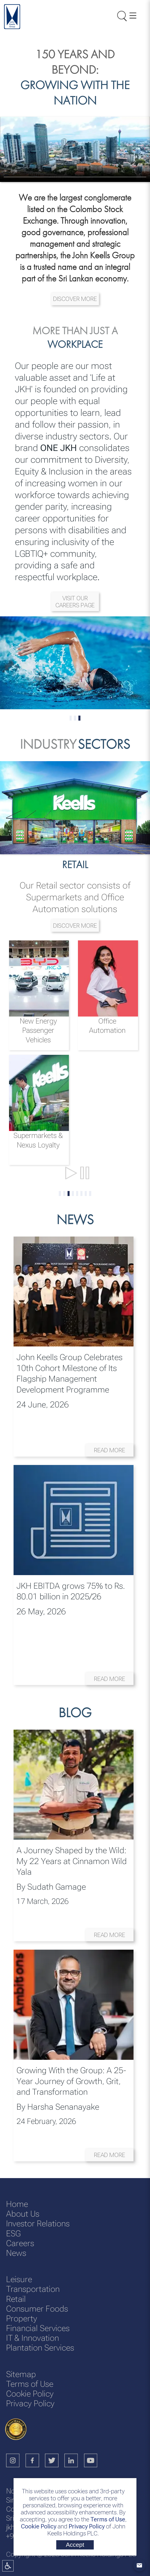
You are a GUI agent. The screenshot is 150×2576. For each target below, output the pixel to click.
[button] (75, 299)
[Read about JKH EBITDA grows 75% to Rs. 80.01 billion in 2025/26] (75, 1571)
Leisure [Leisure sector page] (19, 2279)
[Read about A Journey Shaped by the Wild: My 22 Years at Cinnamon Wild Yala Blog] (75, 1831)
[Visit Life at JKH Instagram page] (16, 2461)
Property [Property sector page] (21, 2318)
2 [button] (79, 718)
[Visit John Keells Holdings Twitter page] (54, 2461)
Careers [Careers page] (20, 2243)
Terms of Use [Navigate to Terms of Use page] (29, 2384)
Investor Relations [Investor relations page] (38, 2223)
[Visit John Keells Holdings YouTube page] (93, 2461)
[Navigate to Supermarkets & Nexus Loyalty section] (34, 1112)
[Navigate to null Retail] (75, 927)
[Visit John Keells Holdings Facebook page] (35, 2461)
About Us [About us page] (22, 2214)
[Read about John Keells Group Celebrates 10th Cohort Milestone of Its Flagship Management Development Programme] (75, 1342)
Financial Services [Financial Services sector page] (38, 2328)
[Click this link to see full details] (75, 601)
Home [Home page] (17, 2204)
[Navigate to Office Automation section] (103, 997)
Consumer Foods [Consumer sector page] (37, 2309)
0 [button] (71, 718)
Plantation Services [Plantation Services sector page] (40, 2348)
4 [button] (77, 1193)
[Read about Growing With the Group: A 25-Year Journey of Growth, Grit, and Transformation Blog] (75, 2051)
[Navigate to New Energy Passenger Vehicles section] (34, 997)
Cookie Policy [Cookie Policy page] (38, 2526)
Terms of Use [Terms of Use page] (107, 2519)
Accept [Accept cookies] (75, 2544)
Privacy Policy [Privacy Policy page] (87, 2526)
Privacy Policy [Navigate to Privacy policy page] (30, 2403)
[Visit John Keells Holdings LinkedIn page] (74, 2461)
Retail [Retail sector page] (16, 2299)
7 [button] (90, 1193)
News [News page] (16, 2253)
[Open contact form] (139, 2565)
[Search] (120, 15)
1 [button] (75, 718)
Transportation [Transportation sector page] (33, 2289)
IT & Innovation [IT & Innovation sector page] (32, 2338)
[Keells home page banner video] (75, 149)
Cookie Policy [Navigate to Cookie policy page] (30, 2394)
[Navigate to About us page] (75, 294)
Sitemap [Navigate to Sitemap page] (21, 2374)
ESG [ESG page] (13, 2233)
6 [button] (86, 1193)
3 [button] (73, 1193)
